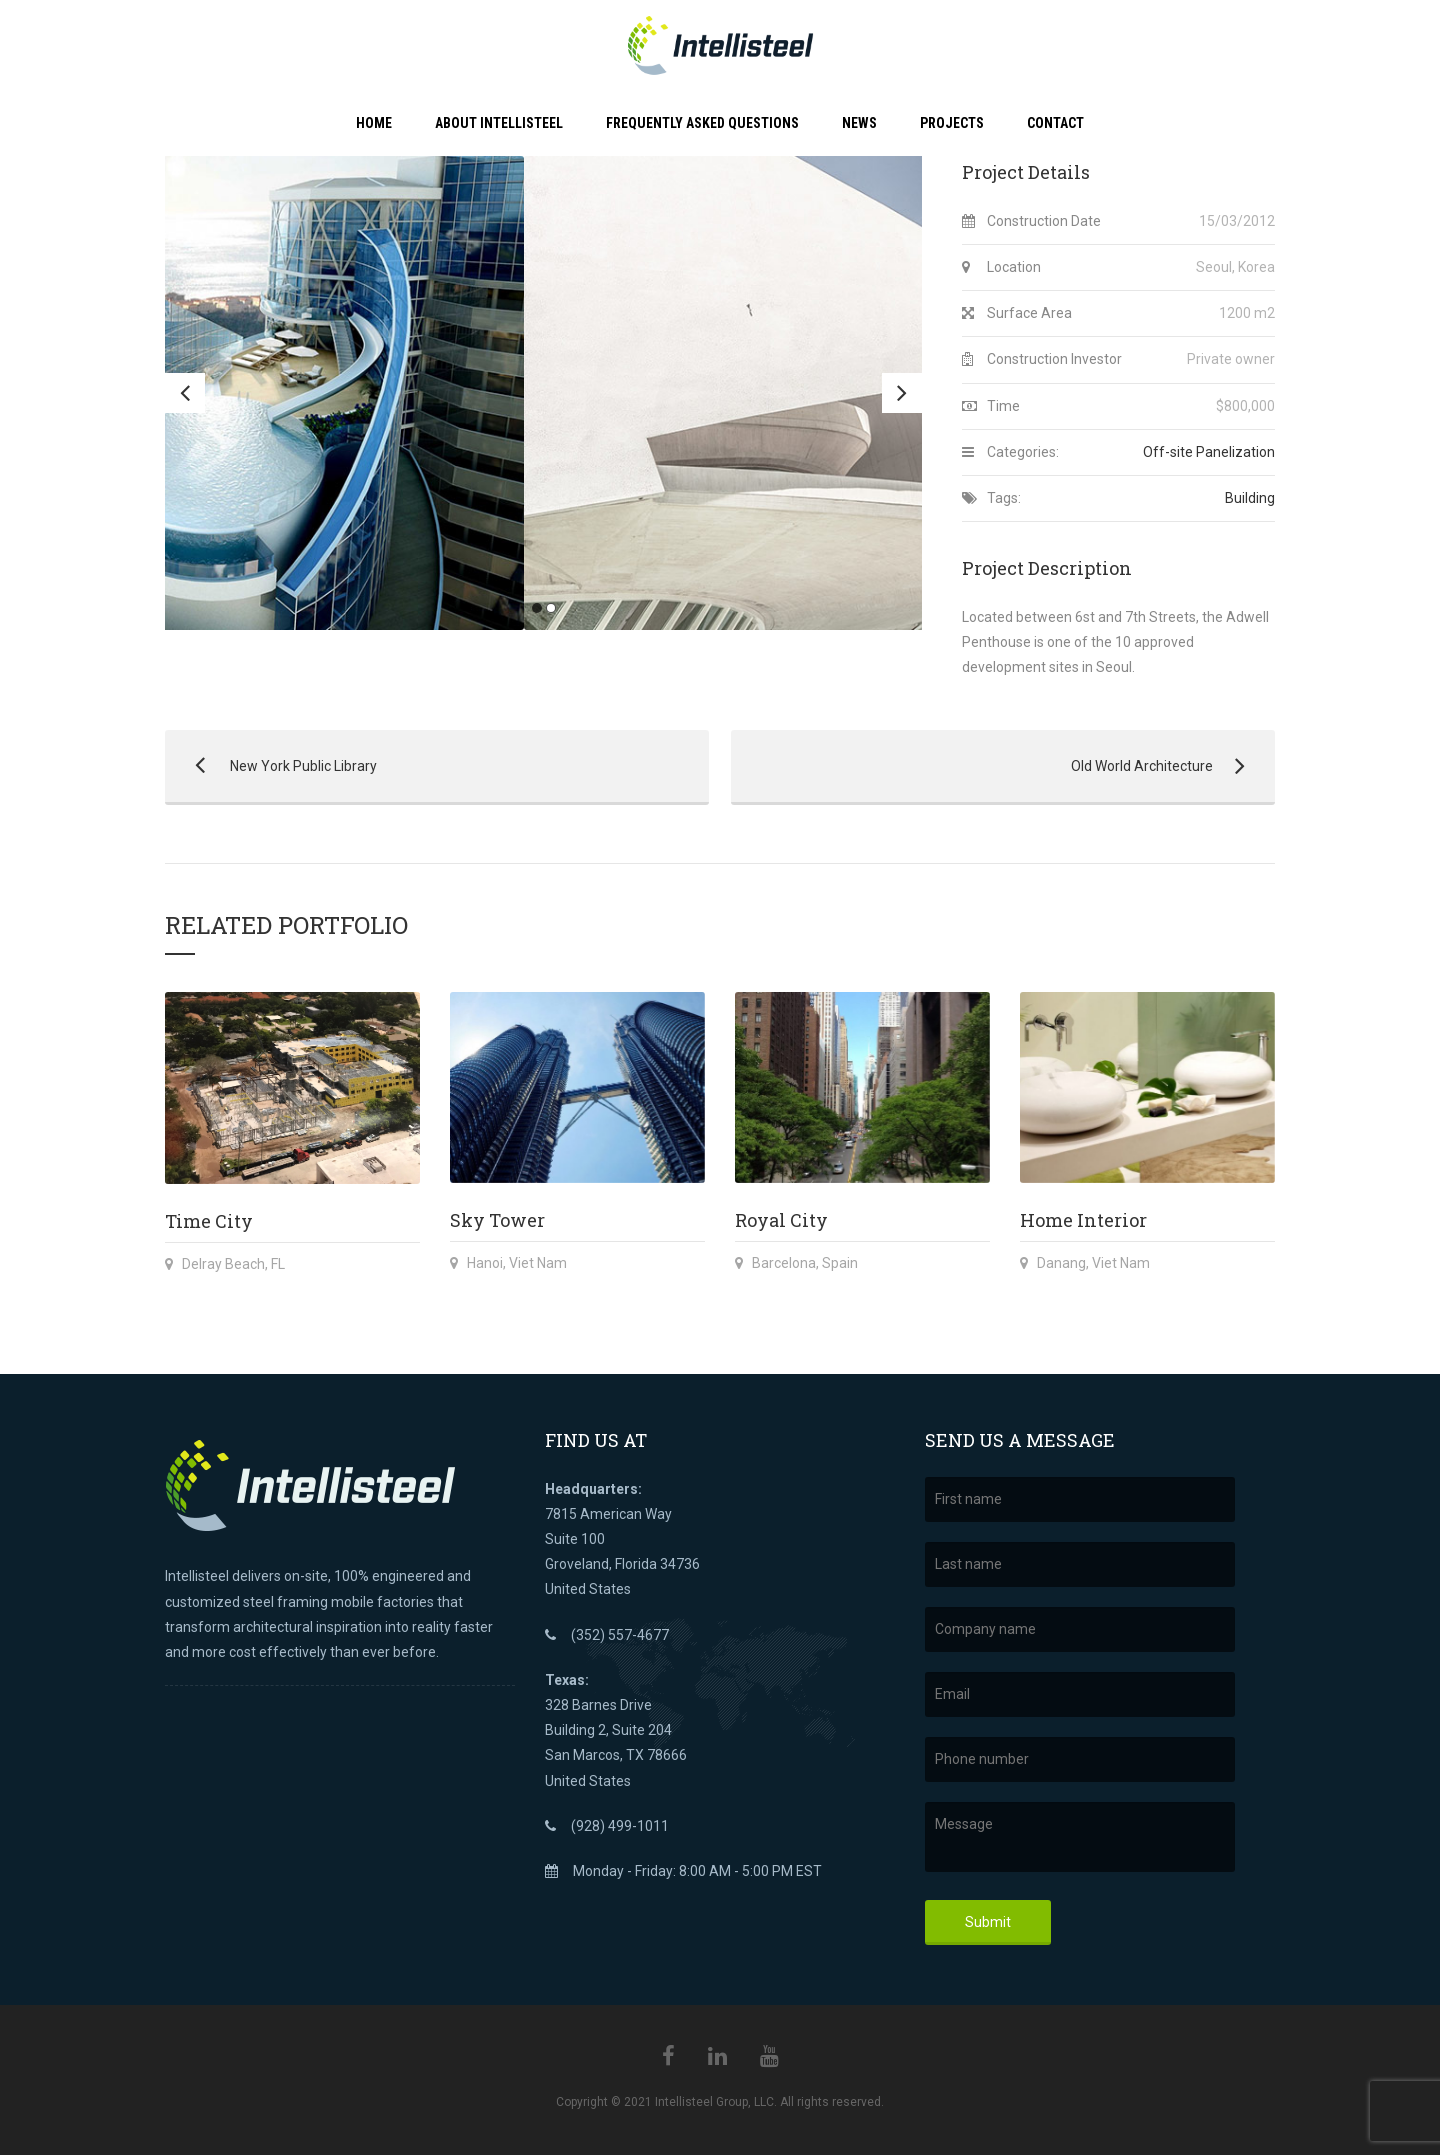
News (859, 123)
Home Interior (1083, 1220)
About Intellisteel (499, 123)
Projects (952, 123)
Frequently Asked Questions (702, 123)
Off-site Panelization (1209, 452)
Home (374, 123)
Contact (1055, 123)
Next (902, 393)
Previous (185, 393)
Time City (209, 1221)
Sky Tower (497, 1220)
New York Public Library (271, 766)
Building (1250, 498)
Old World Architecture (993, 766)
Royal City (781, 1220)
